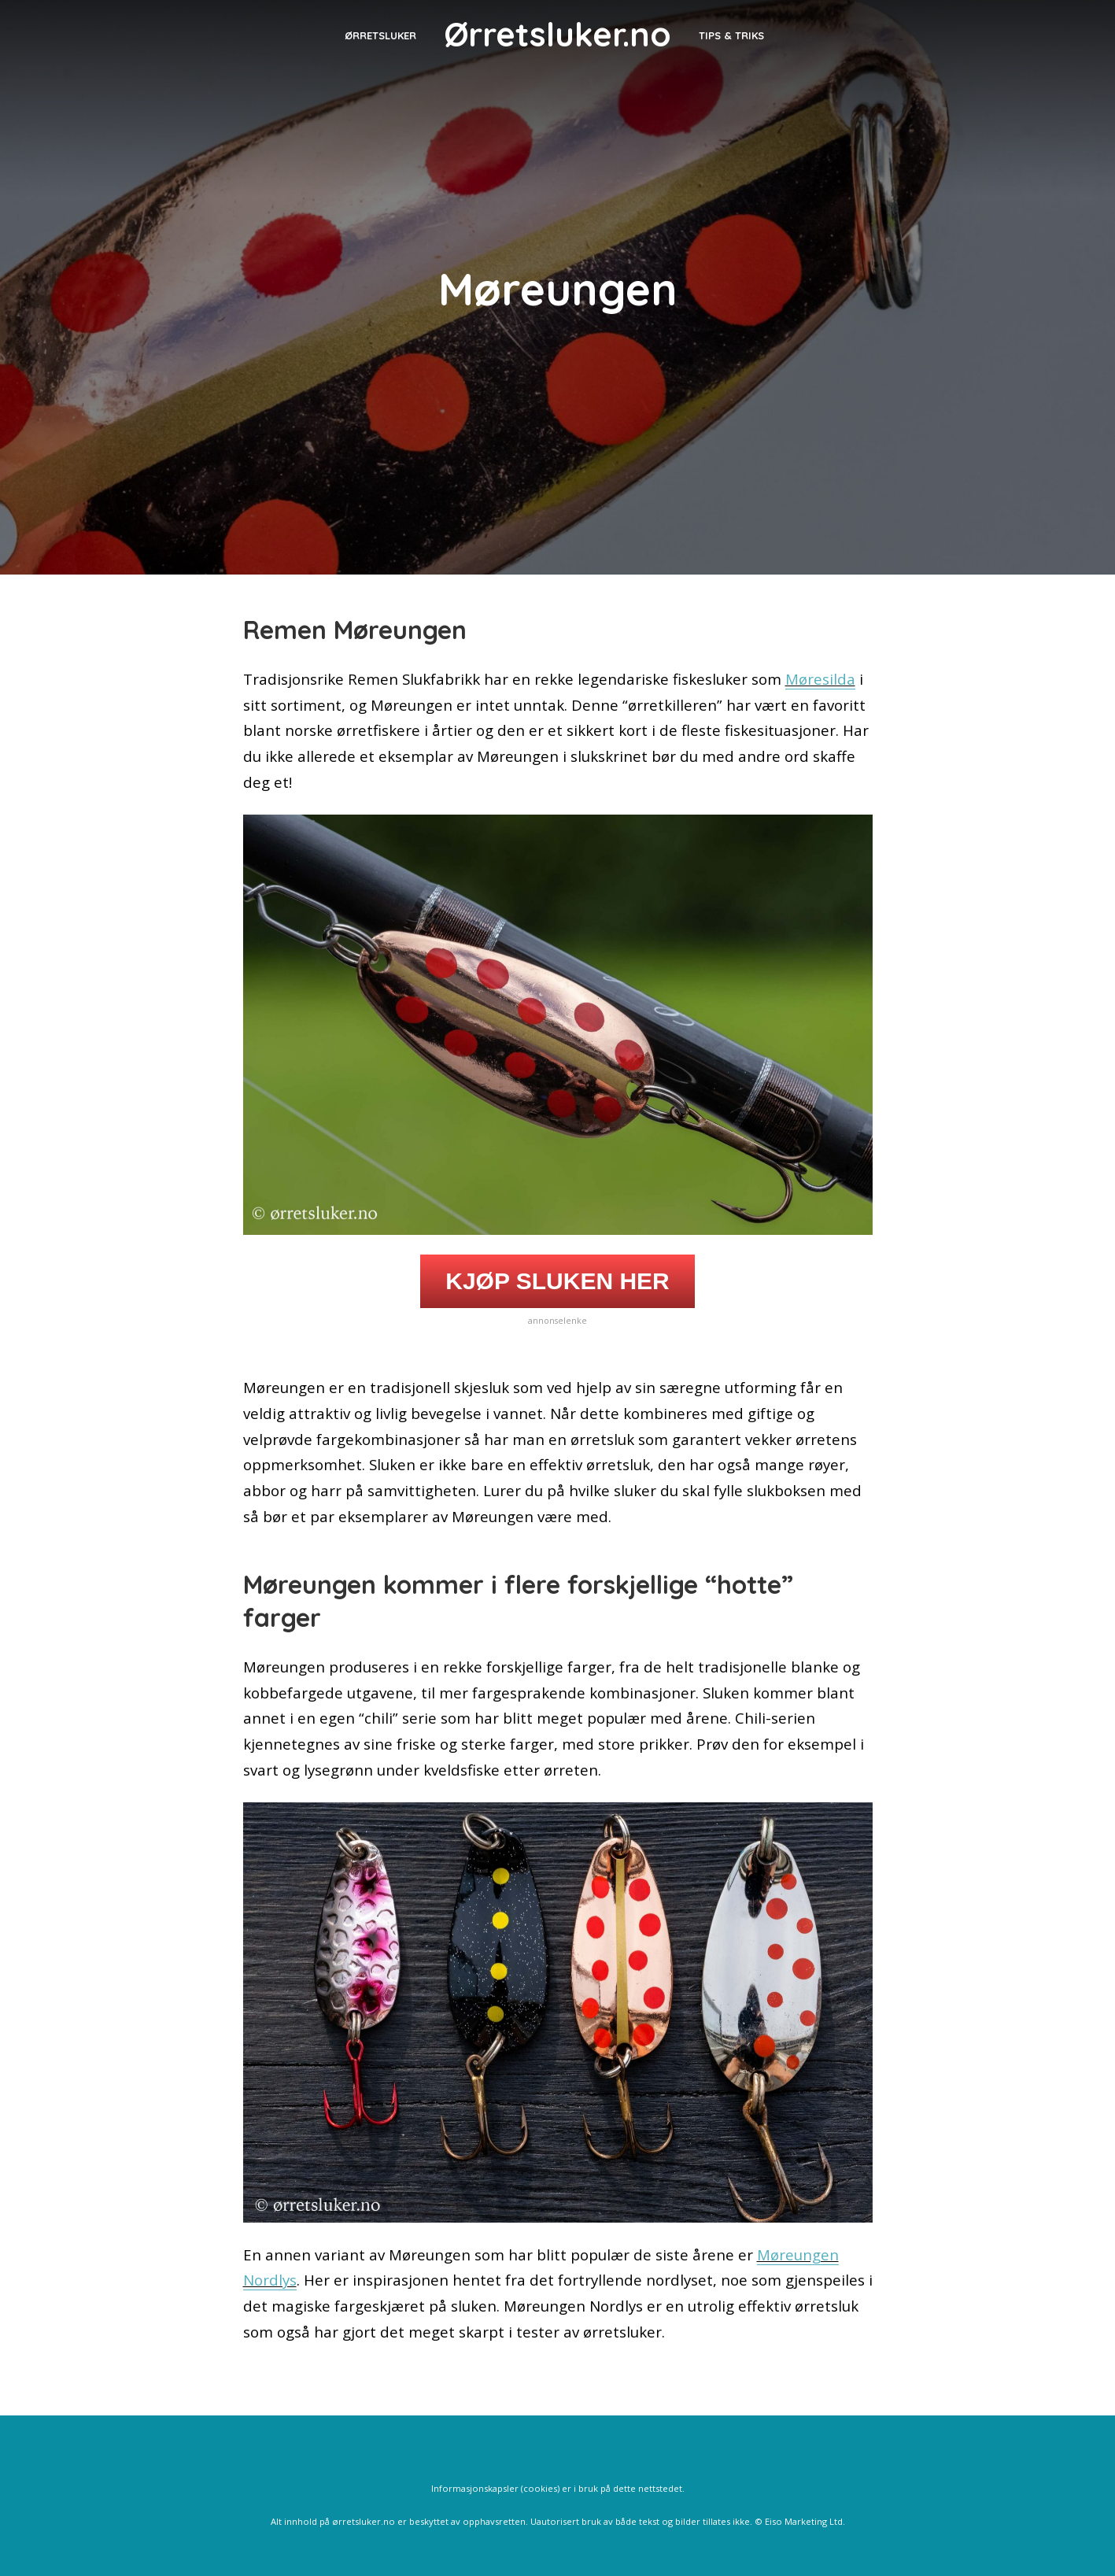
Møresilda (820, 679)
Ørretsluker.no (557, 34)
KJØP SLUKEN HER (557, 1281)
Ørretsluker (380, 35)
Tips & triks (731, 35)
